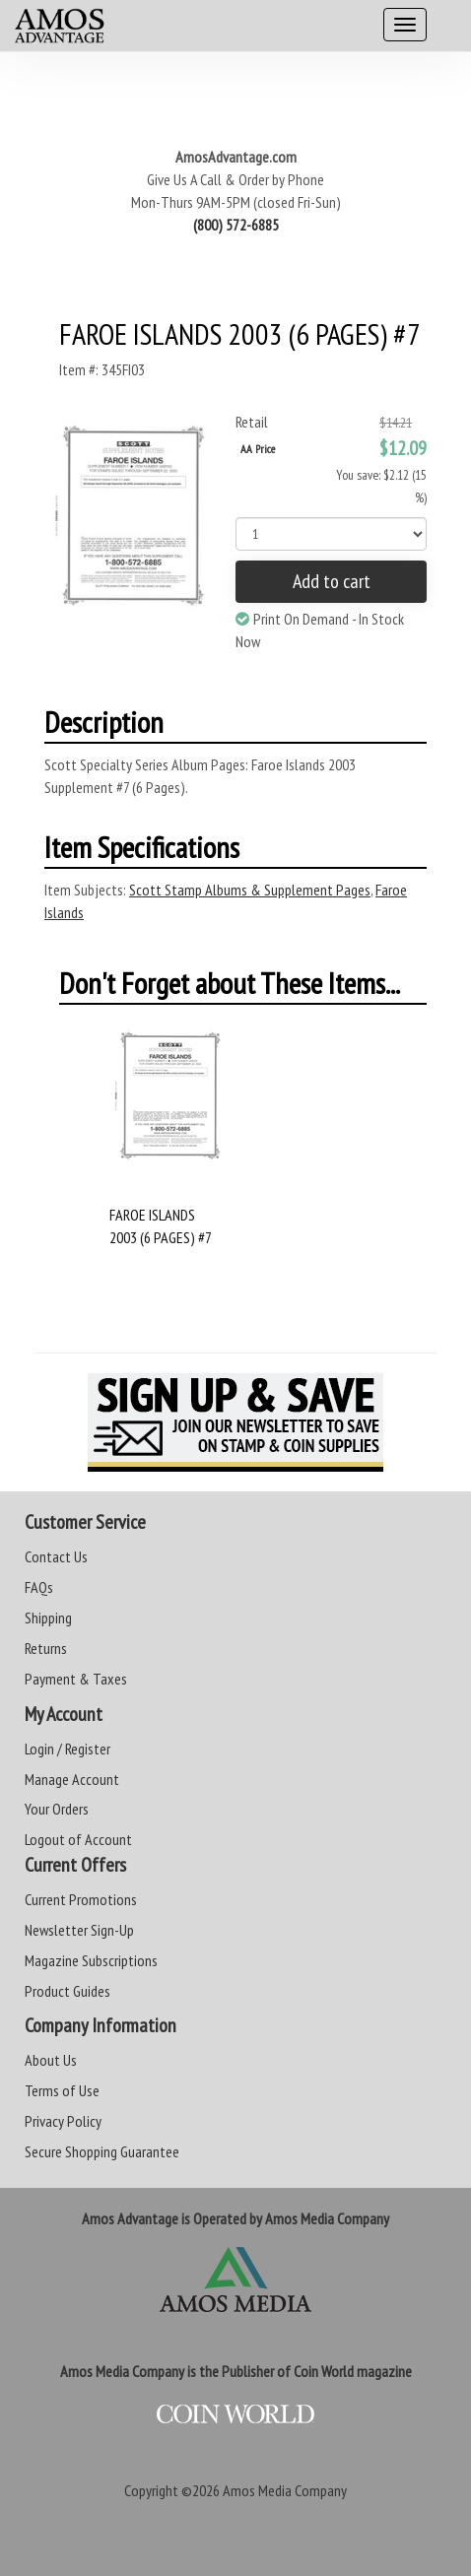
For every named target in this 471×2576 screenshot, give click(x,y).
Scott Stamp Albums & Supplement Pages (249, 889)
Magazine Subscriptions (91, 1960)
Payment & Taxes (76, 1678)
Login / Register (67, 1748)
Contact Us (56, 1556)
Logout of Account (78, 1839)
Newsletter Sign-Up (79, 1930)
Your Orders (57, 1808)
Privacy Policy (63, 2121)
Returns (46, 1648)
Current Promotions (81, 1899)
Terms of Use (62, 2090)
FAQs (39, 1587)
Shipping (48, 1617)
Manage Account (72, 1779)
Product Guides (67, 1991)
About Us (51, 2060)
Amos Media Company (285, 2490)
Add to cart (331, 581)
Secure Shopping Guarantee (102, 2151)
